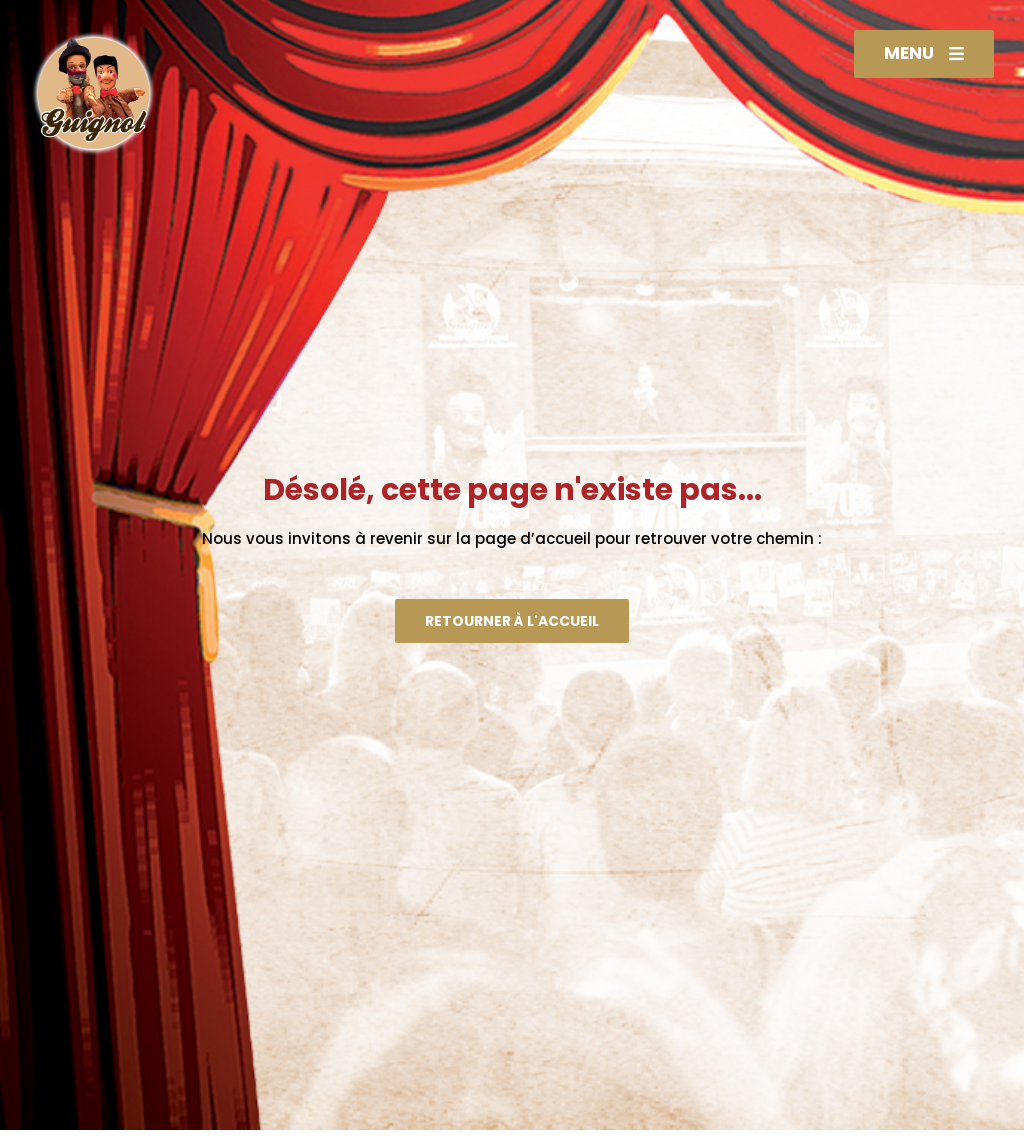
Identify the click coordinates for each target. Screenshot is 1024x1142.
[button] (924, 54)
